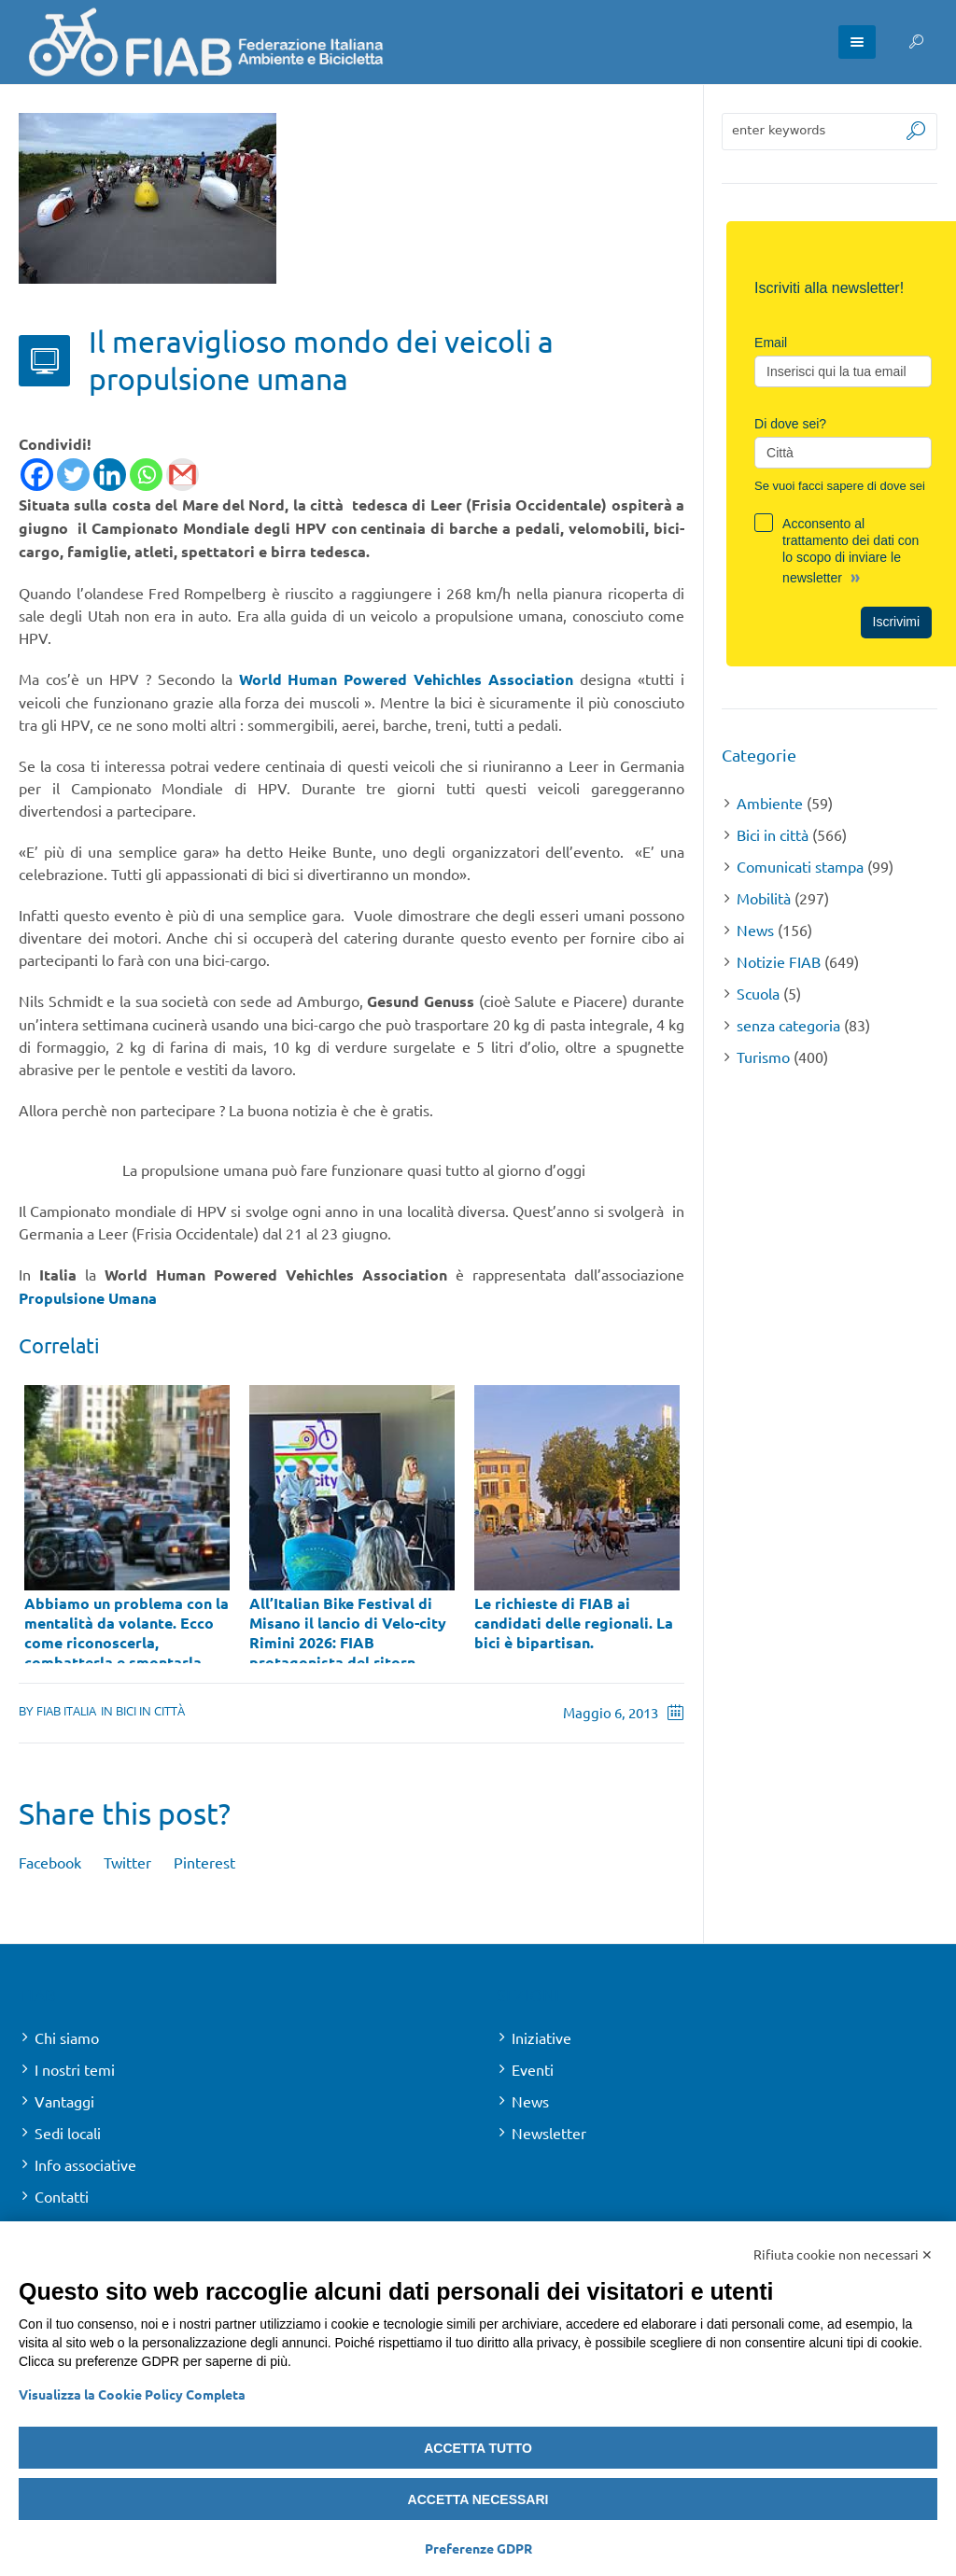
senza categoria (788, 1024)
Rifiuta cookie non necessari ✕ (843, 2254)
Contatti (62, 2195)
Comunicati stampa (800, 866)
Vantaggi (64, 2100)
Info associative (85, 2163)
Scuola (758, 993)
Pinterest (204, 1861)
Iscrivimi (897, 621)
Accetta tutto (478, 2448)
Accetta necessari (478, 2499)
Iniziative (541, 2036)
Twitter (127, 1861)
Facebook (50, 1861)
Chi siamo (67, 2036)
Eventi (533, 2068)
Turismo (763, 1056)
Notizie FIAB (779, 961)
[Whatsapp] (146, 474)
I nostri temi (75, 2068)
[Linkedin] (109, 474)
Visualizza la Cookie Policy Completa (132, 2394)
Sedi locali (68, 2131)
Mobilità (764, 898)
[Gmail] (182, 474)
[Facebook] (37, 474)
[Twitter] (73, 474)
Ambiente (770, 802)
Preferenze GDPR (478, 2548)
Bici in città (150, 1709)
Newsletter (549, 2131)
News (755, 929)
